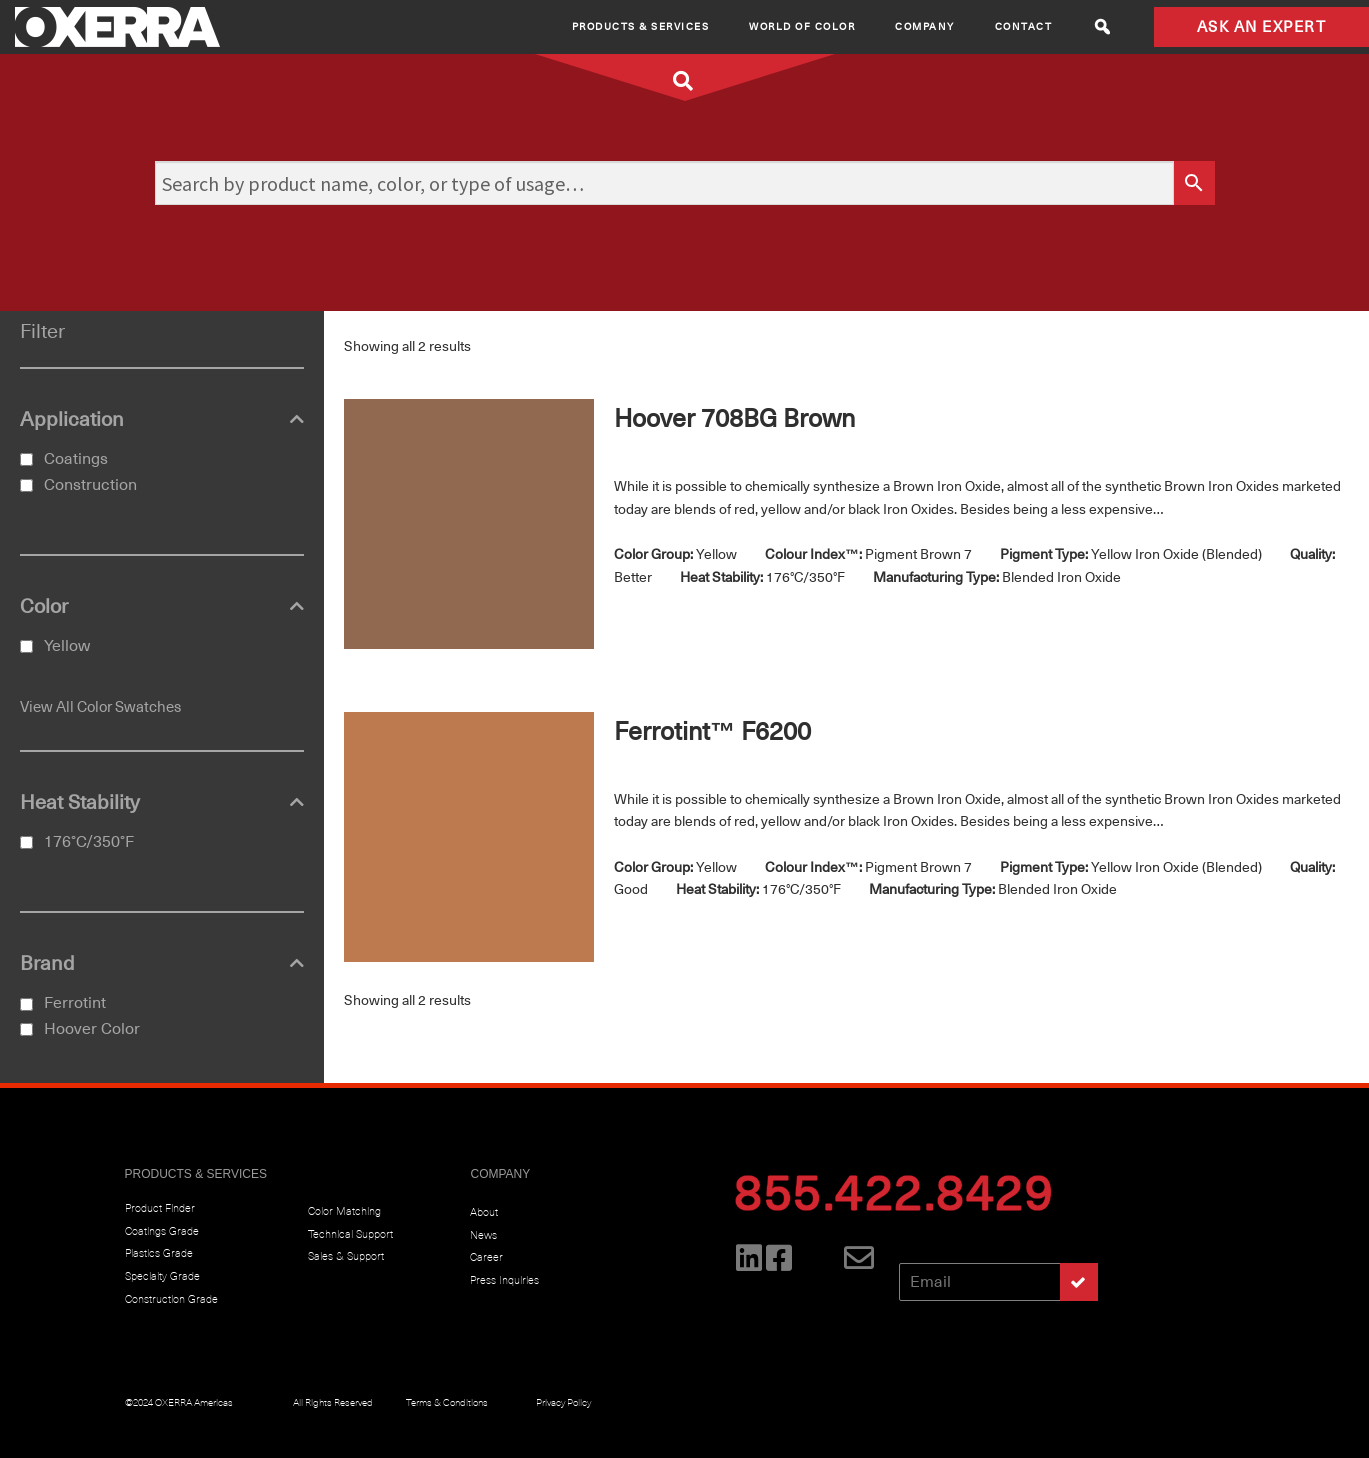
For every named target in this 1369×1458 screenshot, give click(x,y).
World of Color (802, 26)
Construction (90, 485)
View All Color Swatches (100, 707)
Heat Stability (162, 803)
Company (925, 26)
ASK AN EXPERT (1262, 27)
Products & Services (641, 26)
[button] (1103, 27)
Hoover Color (92, 1029)
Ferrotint (75, 1003)
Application (162, 420)
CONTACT (1024, 26)
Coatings (76, 459)
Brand (162, 964)
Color (162, 607)
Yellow (67, 646)
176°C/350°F (89, 842)
